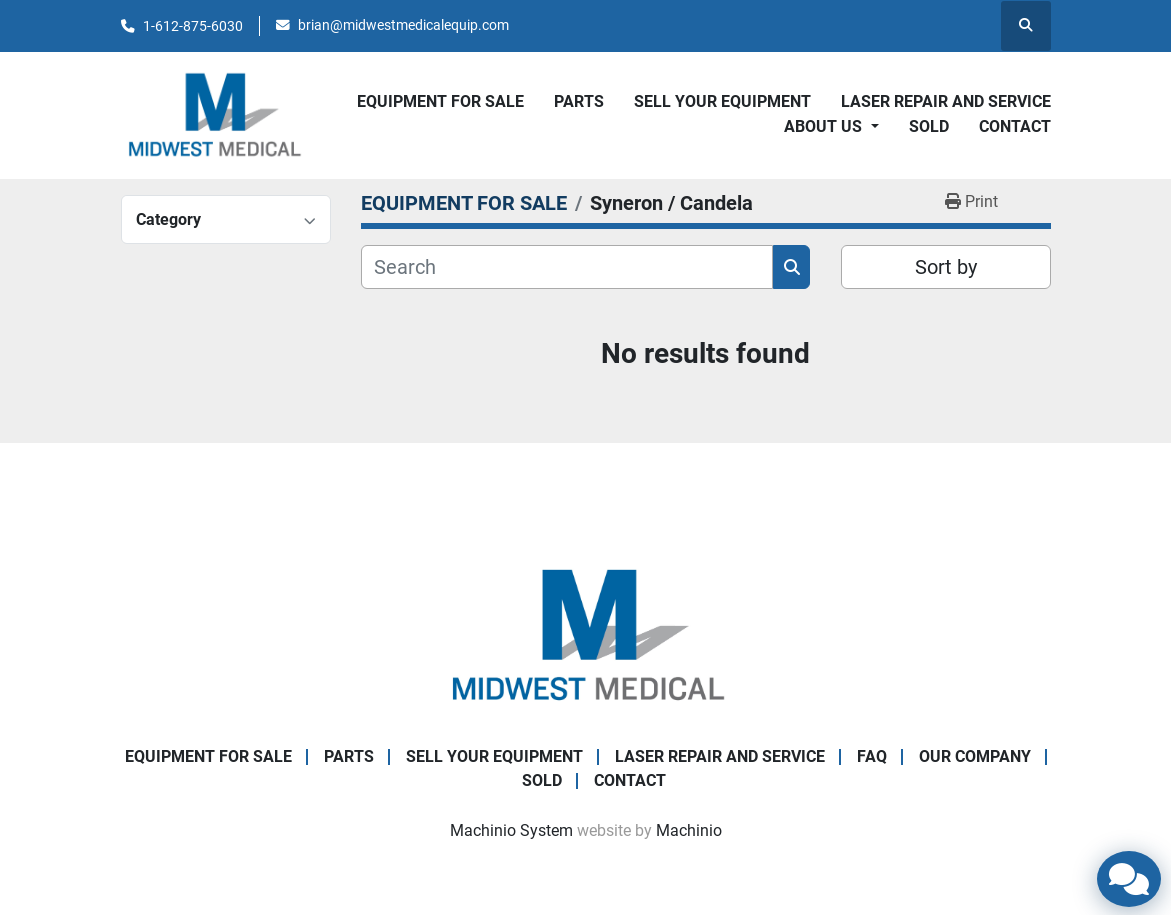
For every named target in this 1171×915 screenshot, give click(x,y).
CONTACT (1015, 126)
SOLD (929, 126)
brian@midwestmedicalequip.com (403, 25)
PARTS (579, 101)
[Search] (567, 267)
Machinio (689, 830)
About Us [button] (825, 126)
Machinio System (511, 830)
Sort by (946, 267)
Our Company (975, 756)
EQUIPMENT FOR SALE (440, 101)
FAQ (872, 756)
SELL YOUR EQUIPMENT (722, 101)
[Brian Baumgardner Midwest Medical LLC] (586, 634)
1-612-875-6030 (193, 26)
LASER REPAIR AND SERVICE (946, 101)
